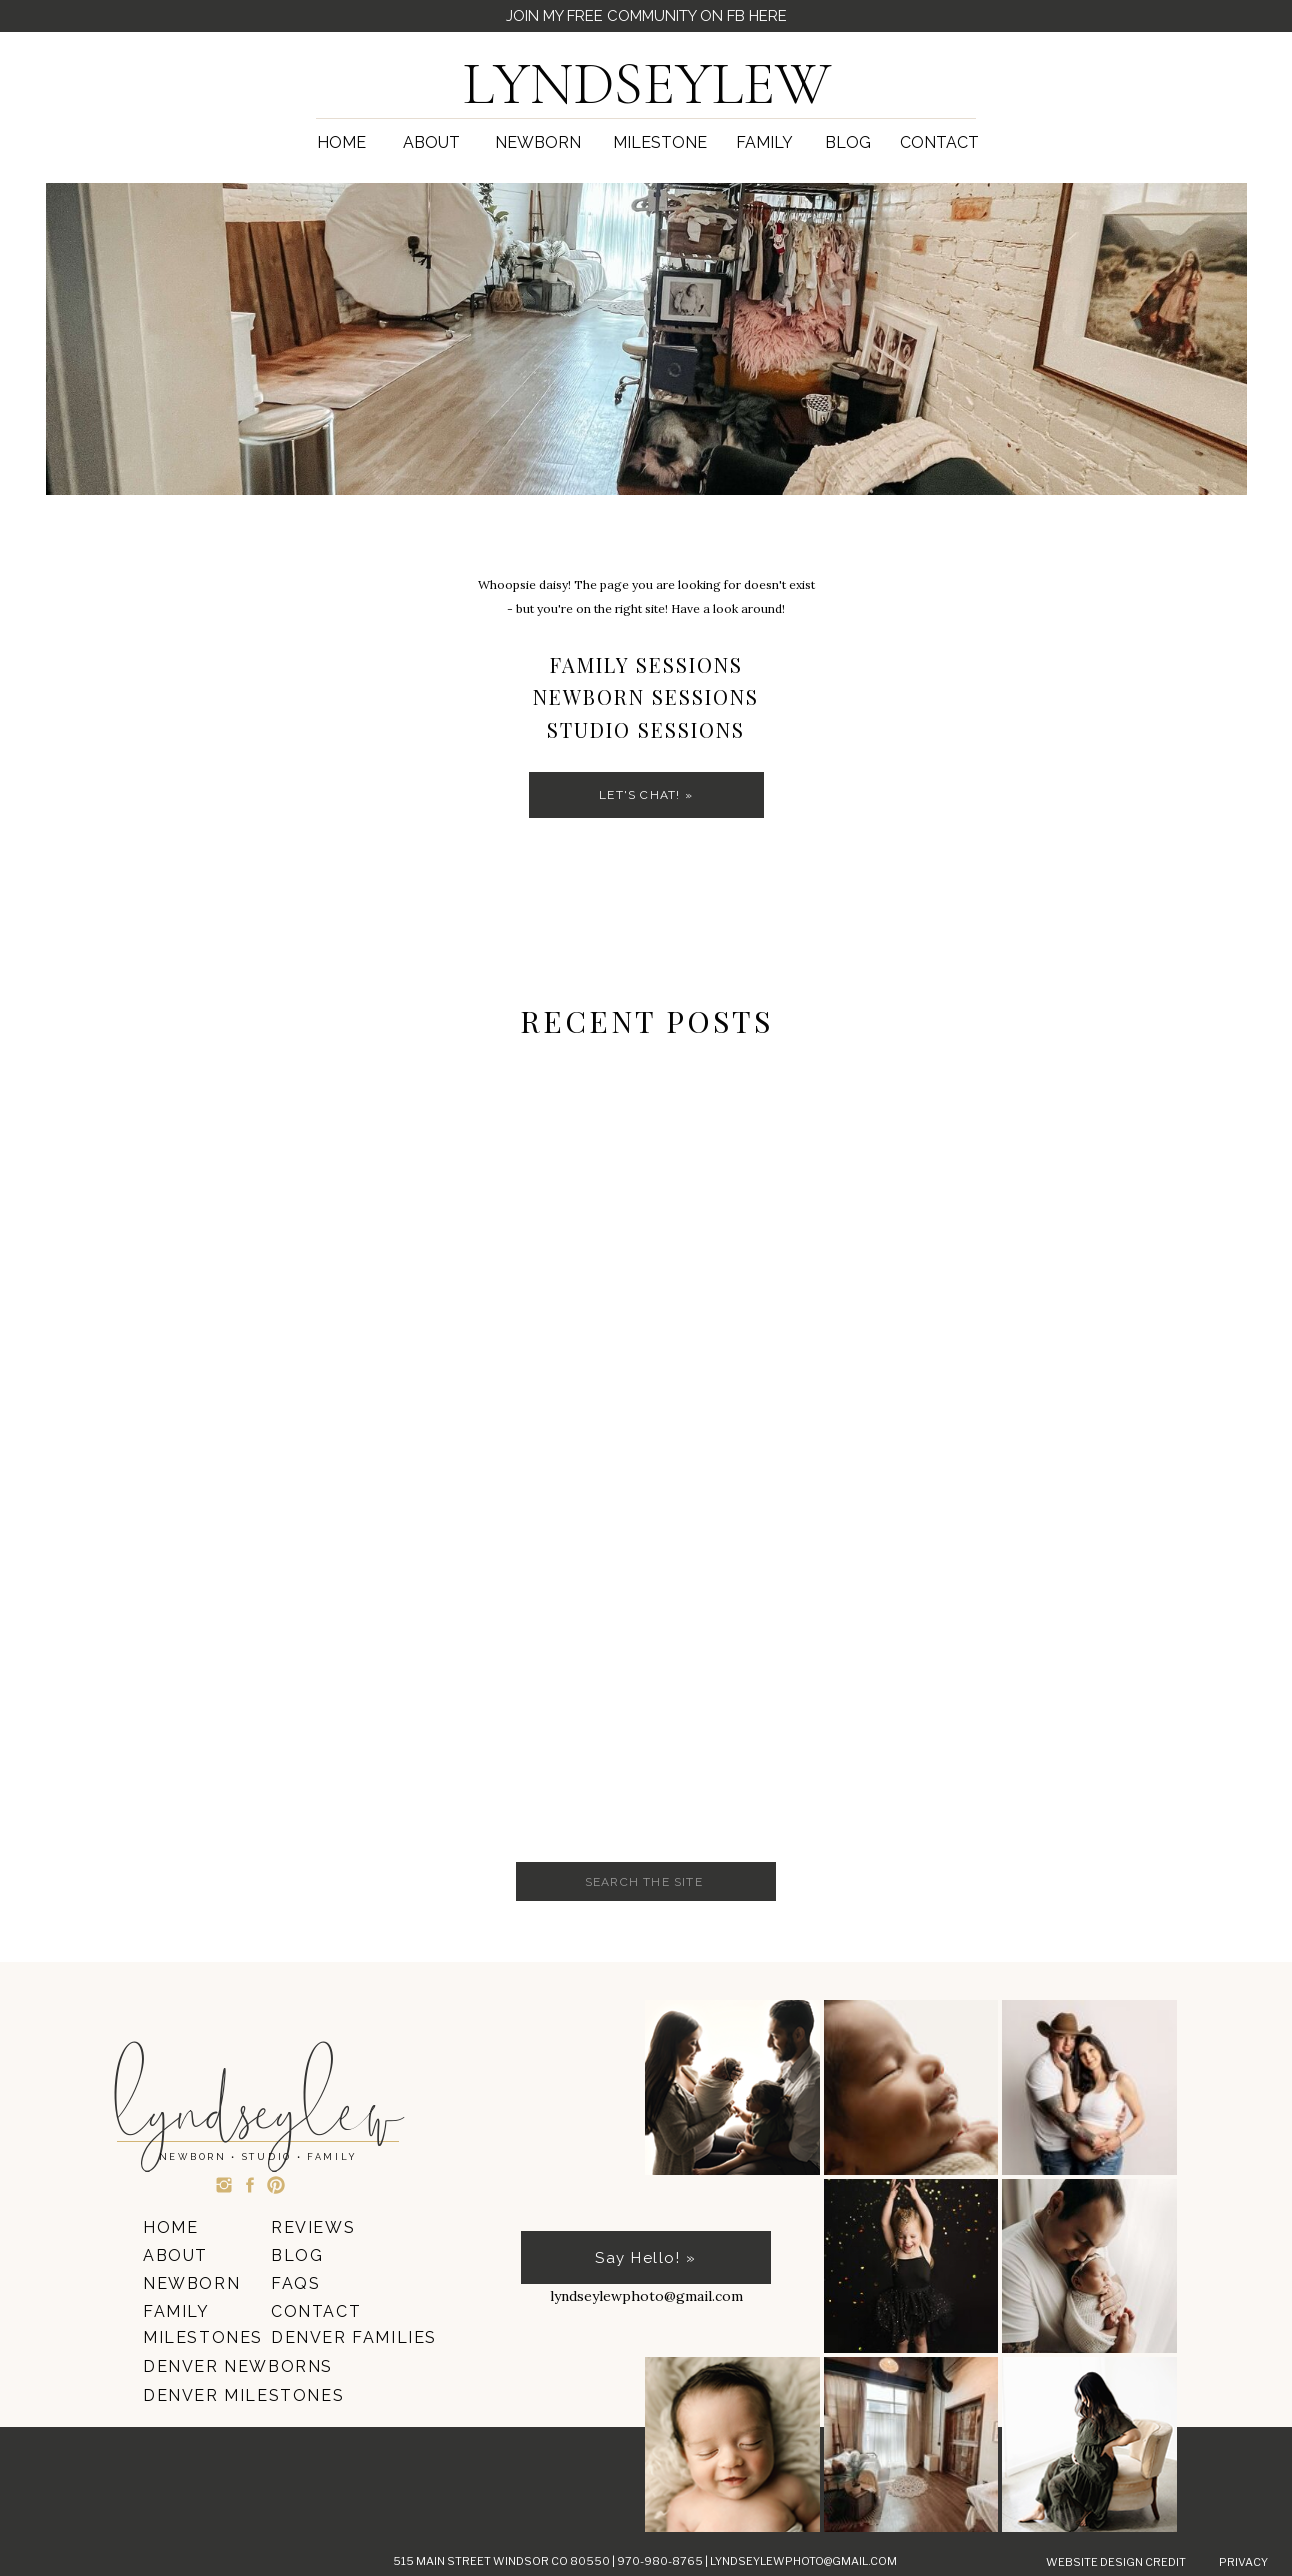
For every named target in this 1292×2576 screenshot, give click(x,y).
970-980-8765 (661, 2561)
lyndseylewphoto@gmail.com (803, 2561)
